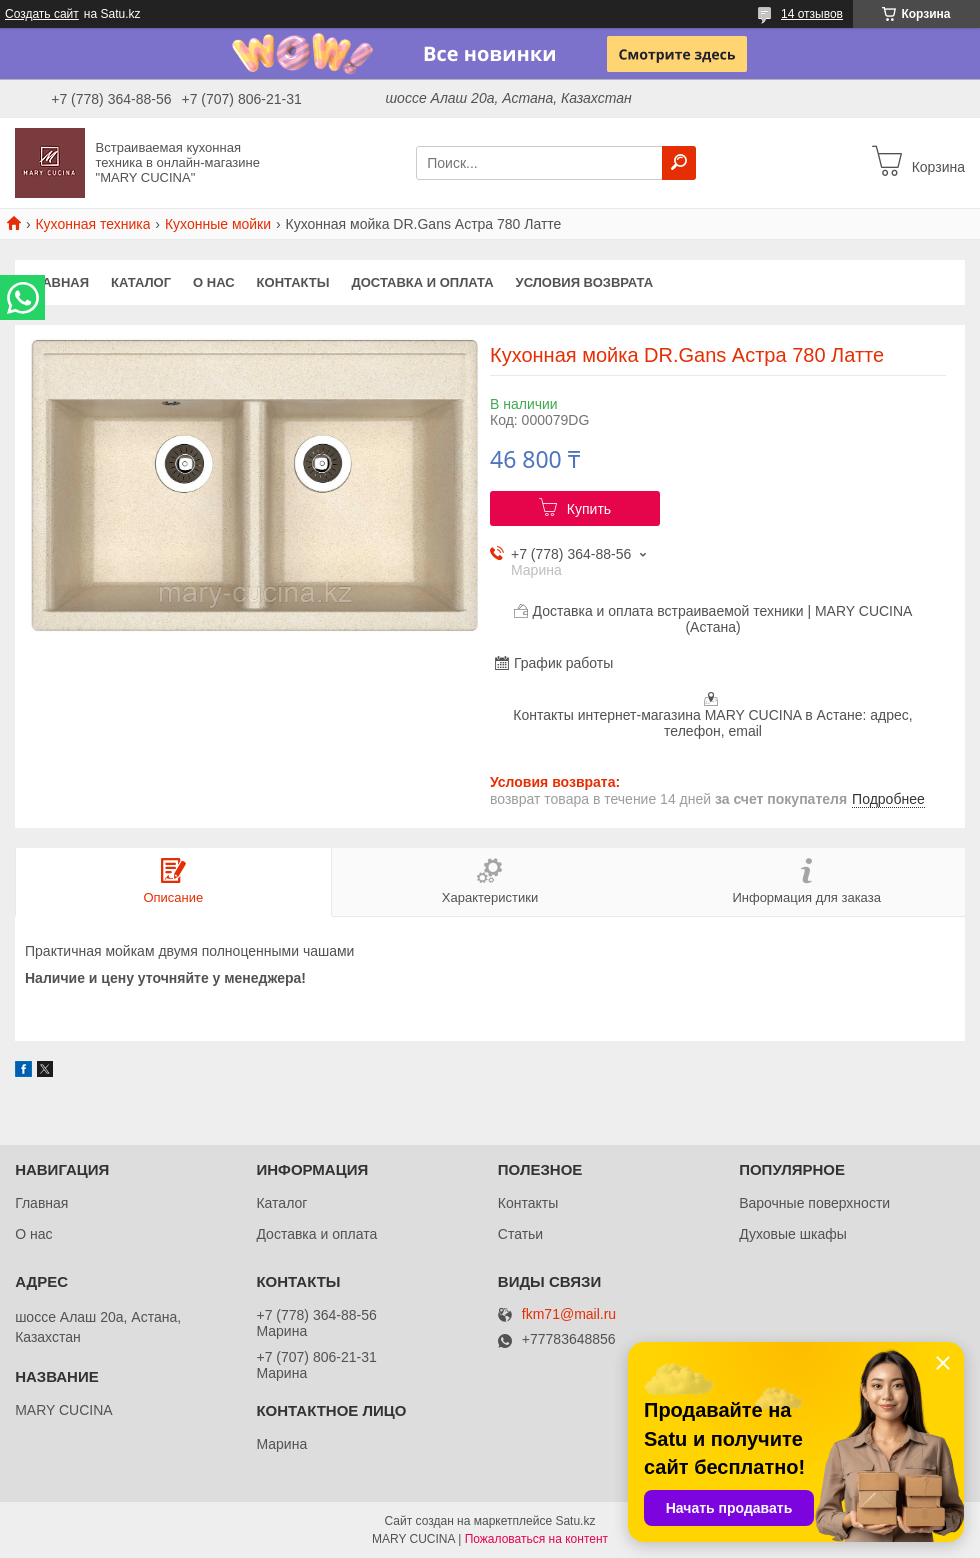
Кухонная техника (92, 224)
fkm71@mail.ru (569, 1314)
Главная (57, 282)
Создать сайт (42, 14)
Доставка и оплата (422, 282)
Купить (589, 509)
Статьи (520, 1234)
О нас (214, 282)
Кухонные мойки (218, 224)
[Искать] (679, 163)
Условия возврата (585, 282)
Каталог (141, 282)
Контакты (293, 282)
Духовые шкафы (793, 1234)
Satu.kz (575, 1521)
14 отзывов (812, 14)
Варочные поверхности (814, 1203)
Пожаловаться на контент (536, 1539)
